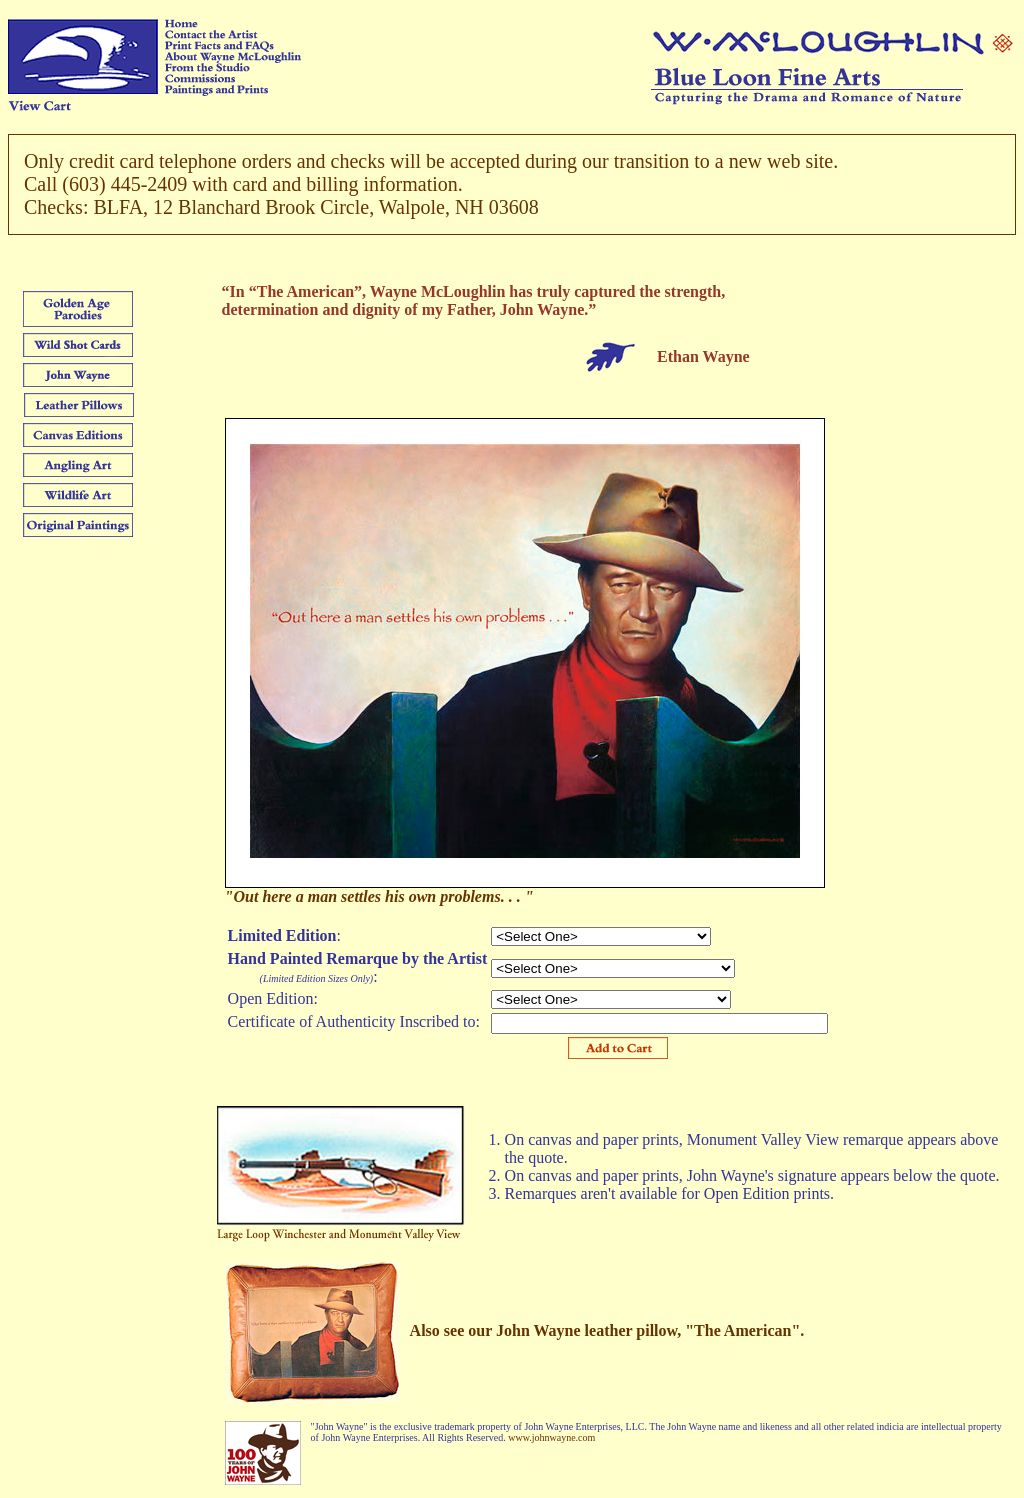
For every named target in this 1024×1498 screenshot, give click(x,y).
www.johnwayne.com (551, 1437)
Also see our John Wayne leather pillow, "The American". (607, 1330)
